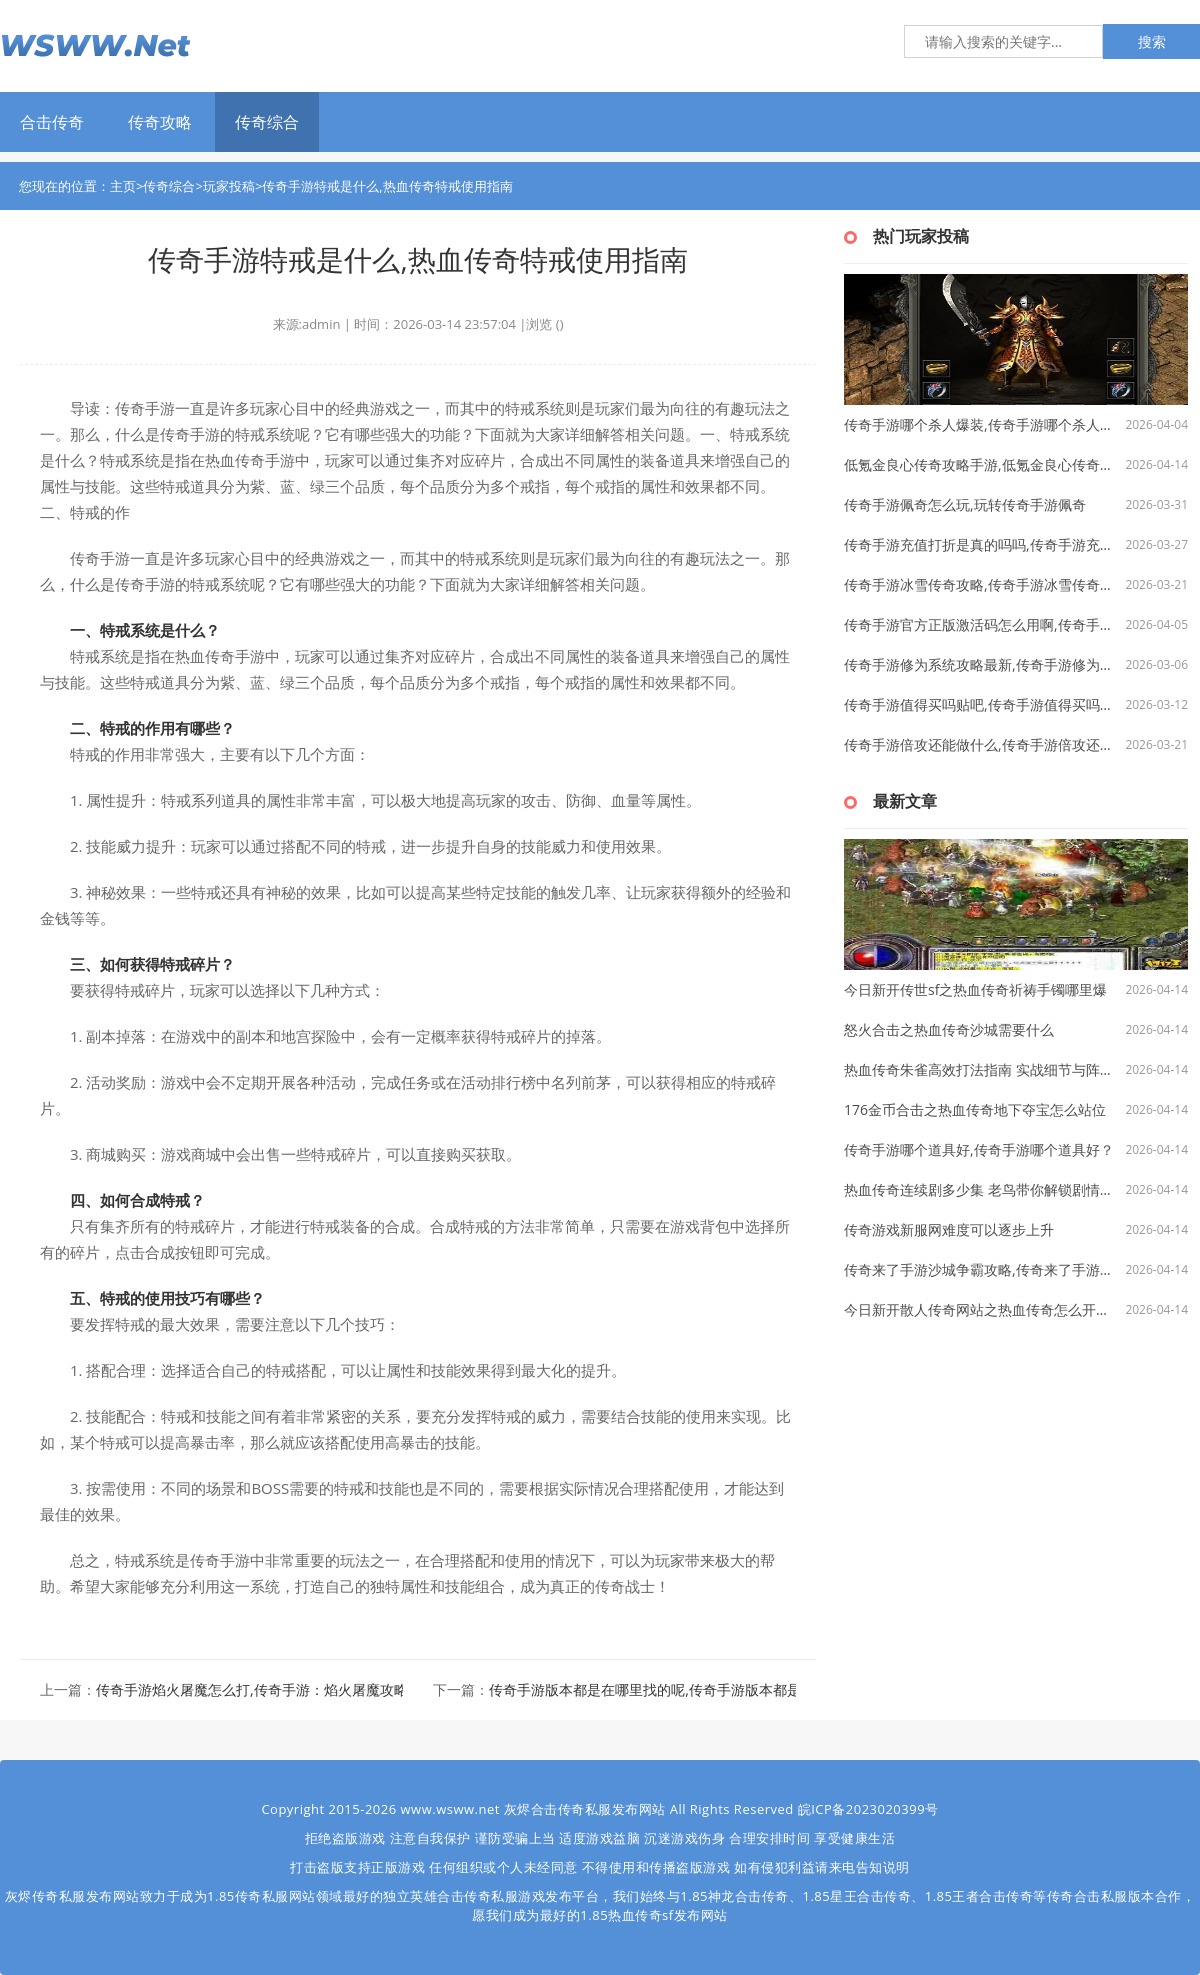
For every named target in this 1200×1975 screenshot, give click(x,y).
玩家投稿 (229, 186)
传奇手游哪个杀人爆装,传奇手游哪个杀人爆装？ (980, 424)
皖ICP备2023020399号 (868, 1809)
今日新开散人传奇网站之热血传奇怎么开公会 (980, 1309)
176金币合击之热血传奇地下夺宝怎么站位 (975, 1109)
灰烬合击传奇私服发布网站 (585, 1809)
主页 (123, 186)
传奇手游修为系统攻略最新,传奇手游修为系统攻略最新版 (980, 664)
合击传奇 (52, 122)
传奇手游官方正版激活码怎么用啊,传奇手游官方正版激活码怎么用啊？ (980, 624)
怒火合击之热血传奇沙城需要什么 (949, 1029)
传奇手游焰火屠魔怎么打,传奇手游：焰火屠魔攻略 (252, 1689)
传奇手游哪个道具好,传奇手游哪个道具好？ (979, 1149)
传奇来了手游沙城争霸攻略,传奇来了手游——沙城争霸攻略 (980, 1269)
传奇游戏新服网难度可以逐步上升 (949, 1229)
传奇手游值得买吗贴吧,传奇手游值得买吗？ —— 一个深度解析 (980, 704)
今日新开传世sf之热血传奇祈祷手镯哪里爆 (975, 989)
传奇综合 (267, 122)
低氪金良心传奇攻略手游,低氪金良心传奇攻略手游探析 (980, 464)
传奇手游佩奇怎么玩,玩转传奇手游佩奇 (965, 504)
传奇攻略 (160, 122)
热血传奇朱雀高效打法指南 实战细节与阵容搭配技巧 (980, 1069)
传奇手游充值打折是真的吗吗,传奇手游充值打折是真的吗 (980, 544)
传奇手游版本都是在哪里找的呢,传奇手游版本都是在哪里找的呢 (687, 1689)
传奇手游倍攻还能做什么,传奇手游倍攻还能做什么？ (980, 744)
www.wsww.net (450, 1809)
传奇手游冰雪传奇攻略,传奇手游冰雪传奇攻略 (980, 584)
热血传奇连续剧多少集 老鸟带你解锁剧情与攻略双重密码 (980, 1189)
